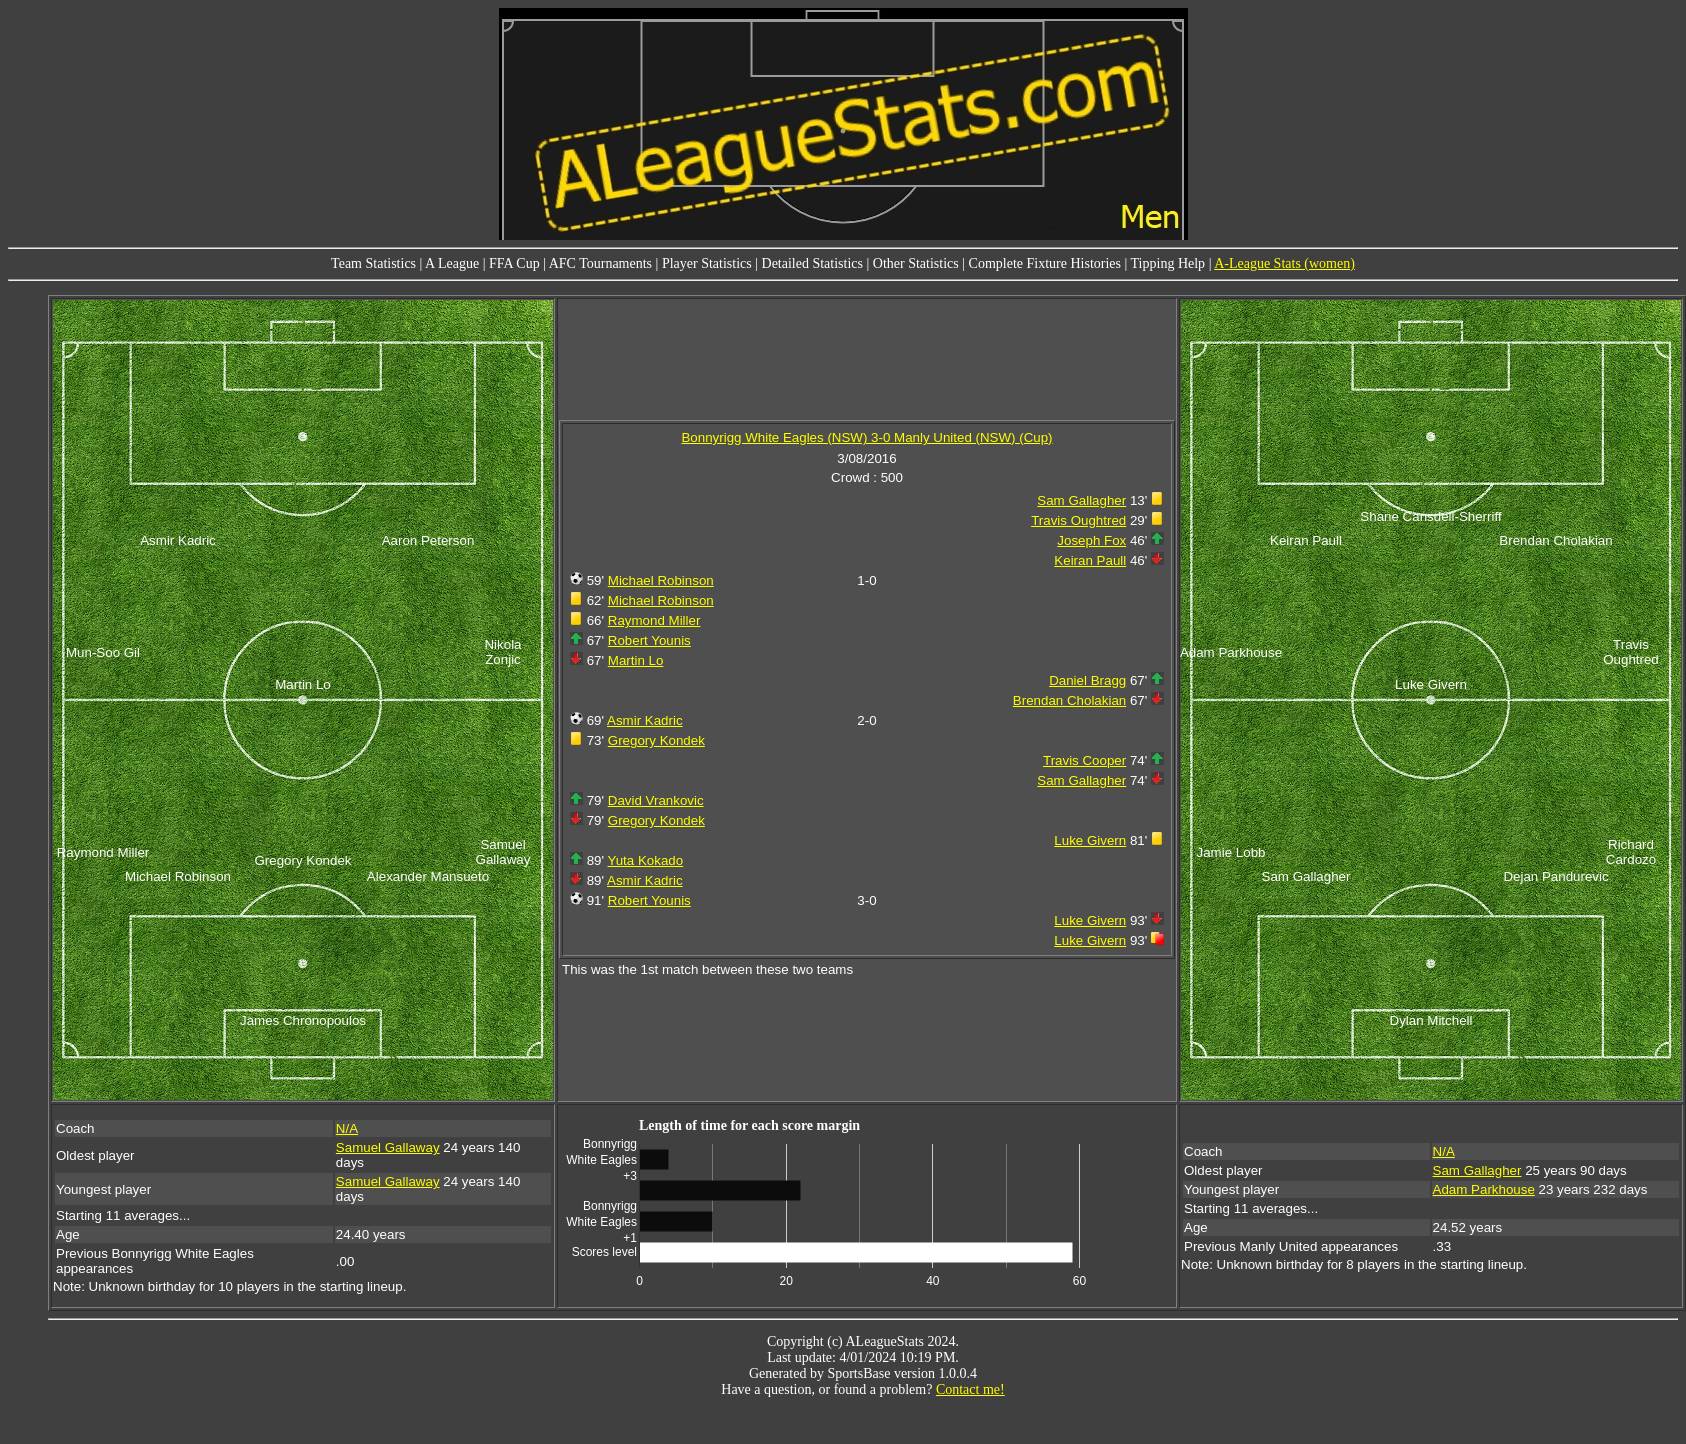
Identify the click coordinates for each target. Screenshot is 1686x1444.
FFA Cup (514, 263)
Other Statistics (916, 263)
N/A (347, 1128)
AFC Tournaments (600, 263)
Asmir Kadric (645, 720)
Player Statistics (707, 263)
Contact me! (970, 1389)
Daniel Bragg (1087, 680)
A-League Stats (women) (1284, 263)
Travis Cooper (1084, 760)
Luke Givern (1090, 840)
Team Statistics (373, 263)
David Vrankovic (656, 800)
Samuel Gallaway (388, 1147)
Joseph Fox (1091, 540)
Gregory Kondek (656, 740)
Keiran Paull (1090, 560)
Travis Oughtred (1078, 520)
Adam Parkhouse (1484, 1189)
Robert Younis (649, 640)
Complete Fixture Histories (1045, 263)
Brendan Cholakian (1069, 700)
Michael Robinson (661, 580)
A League (452, 263)
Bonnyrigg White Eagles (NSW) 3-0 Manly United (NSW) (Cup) (866, 437)
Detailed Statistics (812, 263)
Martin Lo (636, 660)
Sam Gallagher (1081, 500)
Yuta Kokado (646, 860)
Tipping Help (1168, 263)
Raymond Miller (654, 620)
